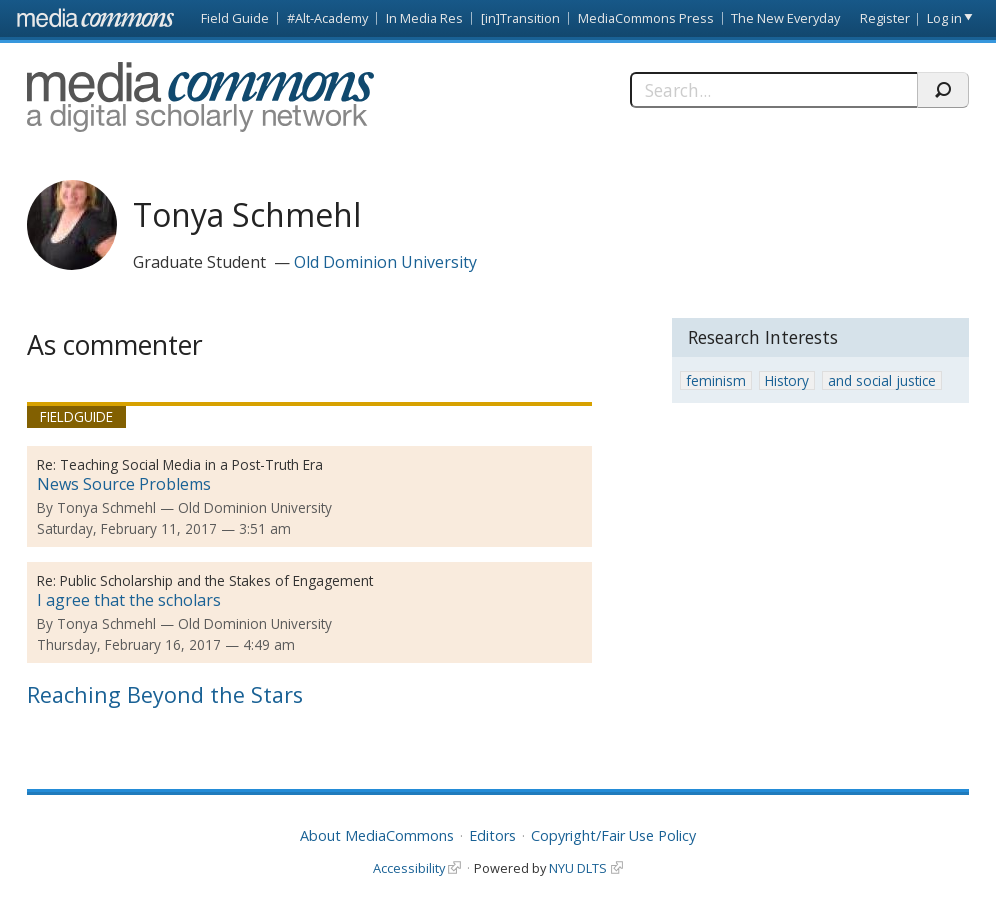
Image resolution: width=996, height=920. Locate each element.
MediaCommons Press (646, 18)
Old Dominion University (385, 262)
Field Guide (235, 18)
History (787, 380)
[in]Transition (520, 18)
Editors (492, 835)
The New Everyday (785, 18)
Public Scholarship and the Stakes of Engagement (216, 580)
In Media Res (424, 18)
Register (885, 18)
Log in (944, 18)
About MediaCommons (377, 835)
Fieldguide (76, 416)
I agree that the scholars (129, 600)
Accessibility (409, 868)
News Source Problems (124, 484)
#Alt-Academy (327, 18)
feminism (716, 380)
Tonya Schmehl (106, 507)
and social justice (882, 380)
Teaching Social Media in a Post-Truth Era (191, 464)
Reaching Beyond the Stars (165, 694)
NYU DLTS (578, 868)
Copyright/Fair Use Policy (613, 835)
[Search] (773, 90)
